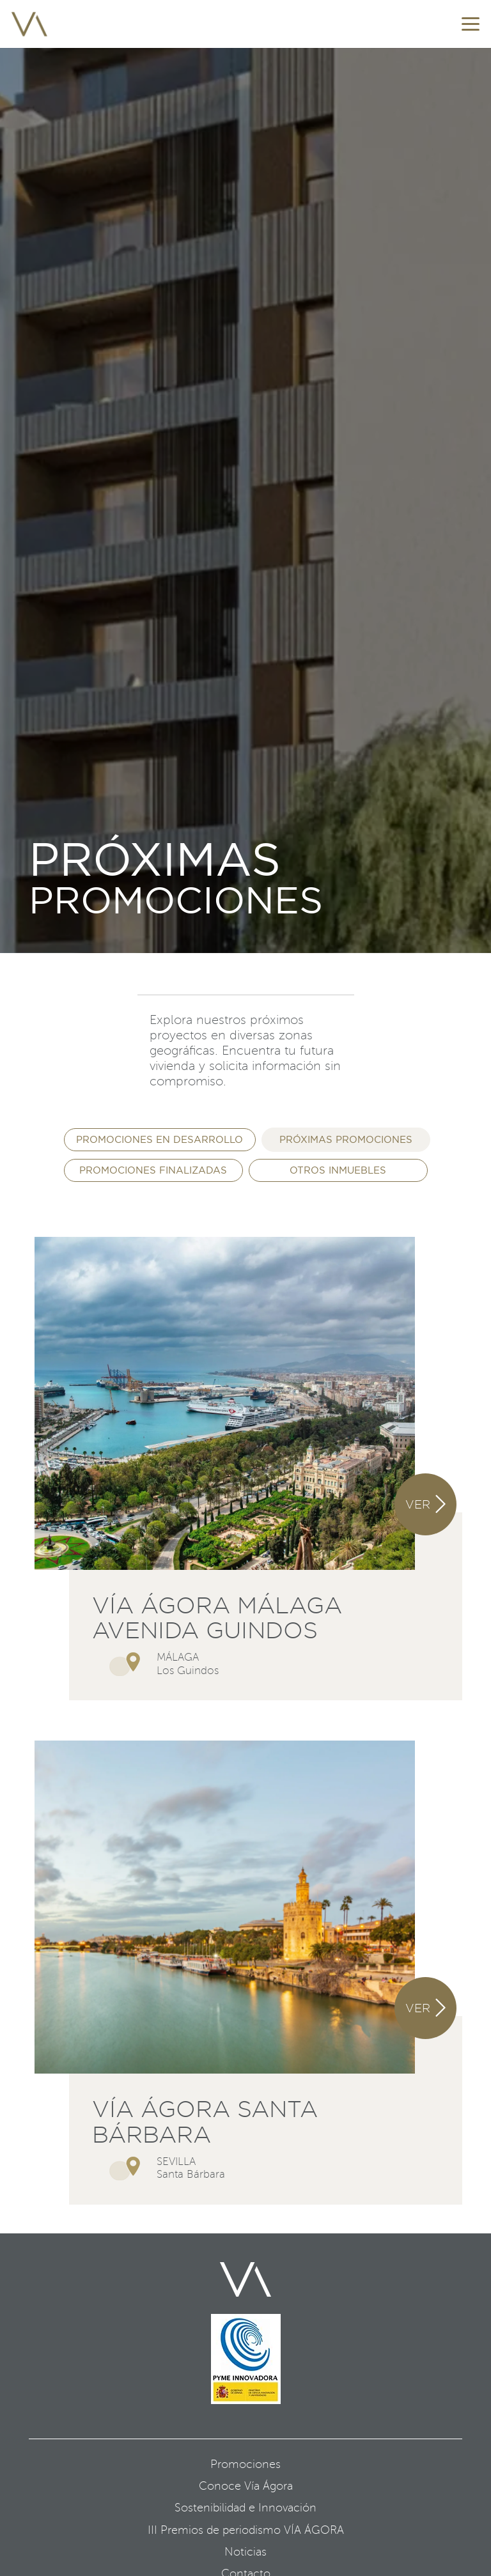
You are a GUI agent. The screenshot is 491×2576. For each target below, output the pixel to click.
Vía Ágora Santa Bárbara (205, 2121)
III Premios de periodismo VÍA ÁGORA (246, 2530)
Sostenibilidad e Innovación (245, 2507)
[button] (471, 24)
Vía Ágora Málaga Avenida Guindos (217, 1618)
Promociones (245, 2464)
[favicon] (29, 24)
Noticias (245, 2551)
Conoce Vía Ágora (246, 2485)
